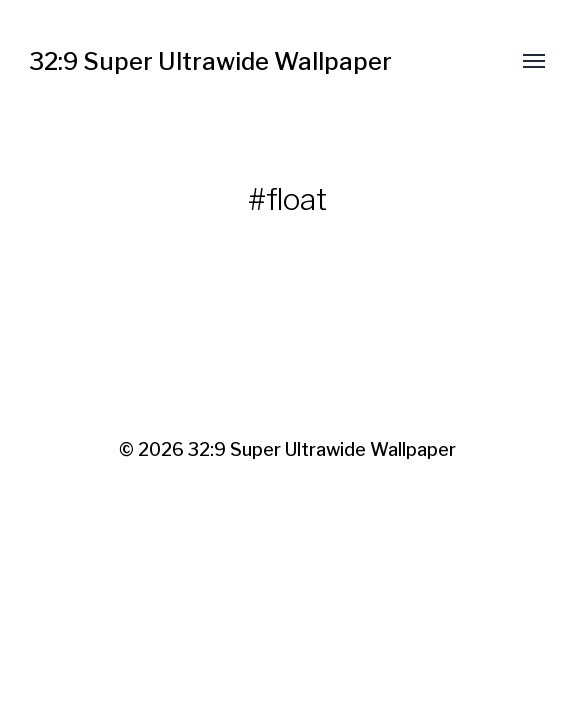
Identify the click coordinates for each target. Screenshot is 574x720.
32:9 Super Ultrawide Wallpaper (210, 61)
